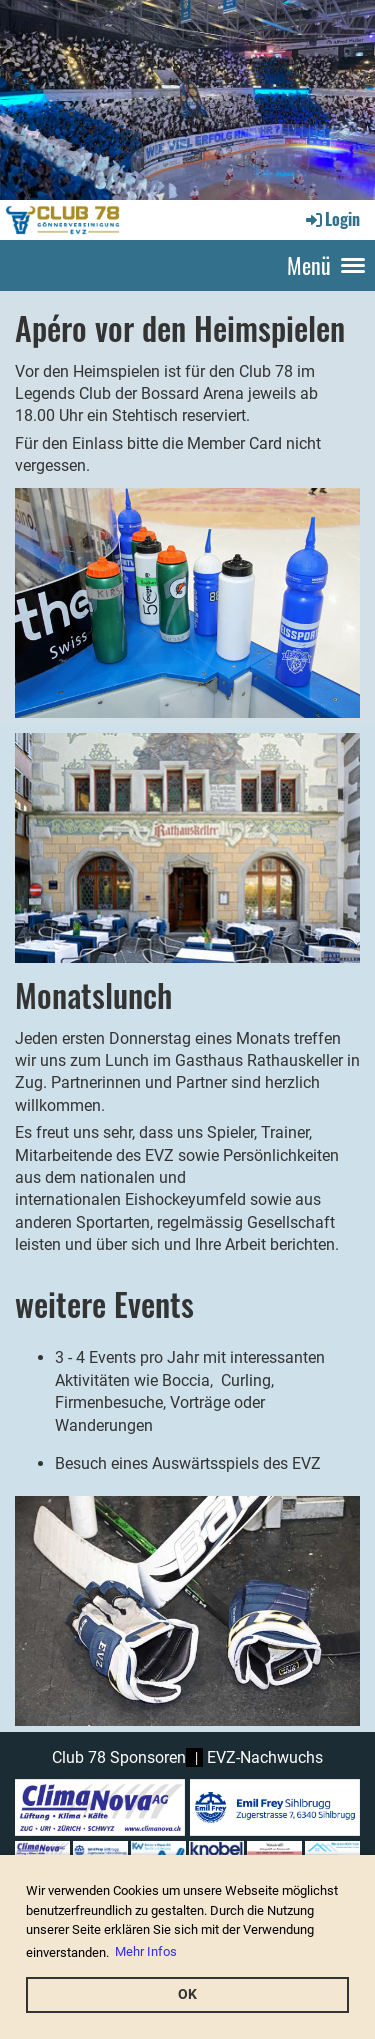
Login (331, 219)
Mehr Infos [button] (146, 1951)
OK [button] (187, 1994)
